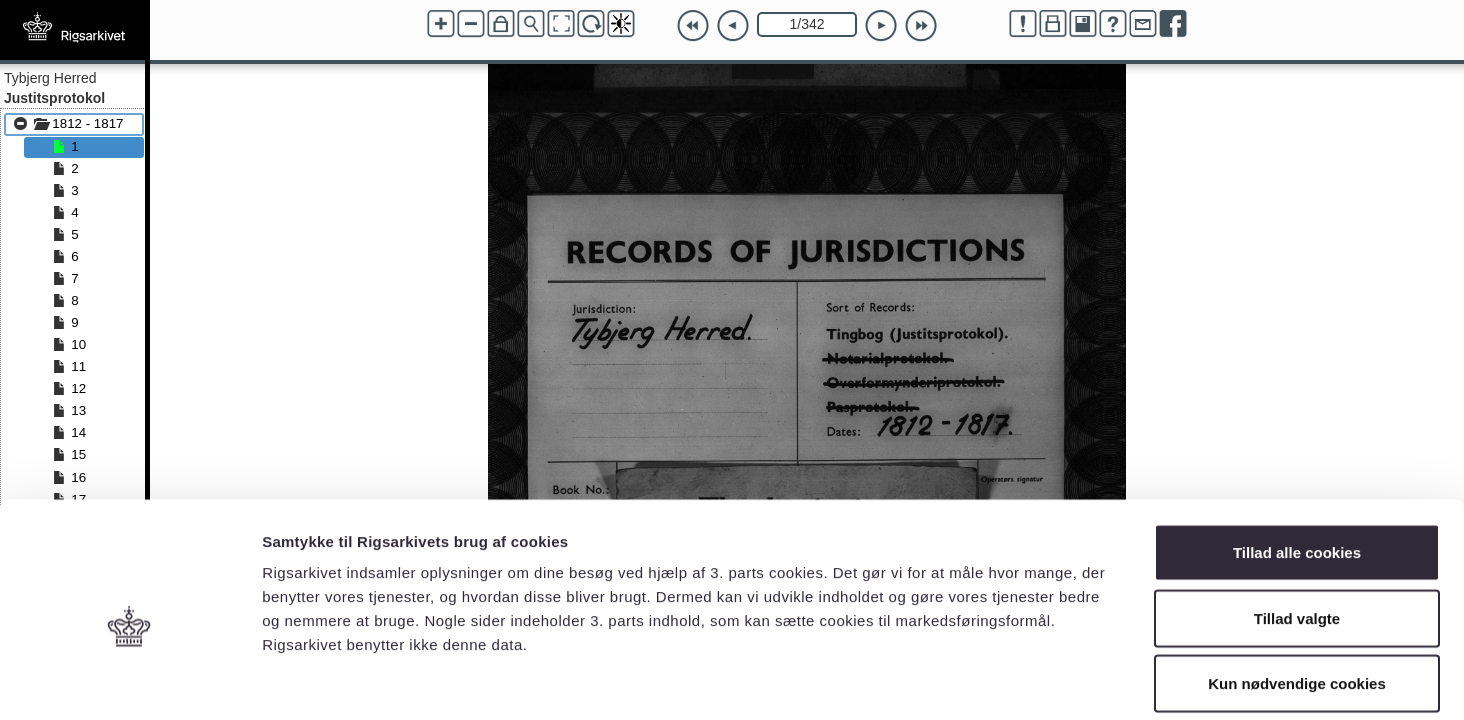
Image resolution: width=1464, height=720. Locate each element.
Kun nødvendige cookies (1297, 588)
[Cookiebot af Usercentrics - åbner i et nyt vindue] (129, 681)
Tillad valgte (1297, 523)
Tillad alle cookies (1297, 457)
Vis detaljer (1039, 680)
